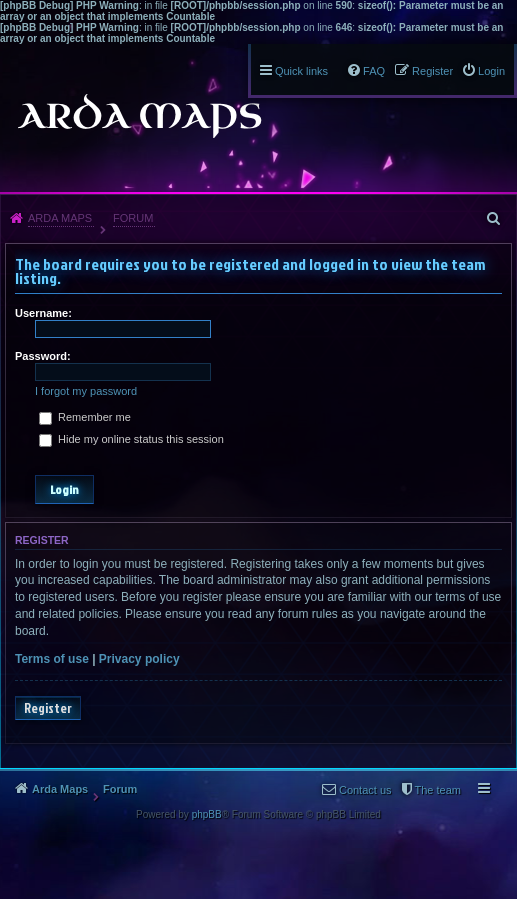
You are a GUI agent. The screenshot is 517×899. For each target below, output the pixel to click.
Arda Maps (60, 218)
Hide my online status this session (131, 439)
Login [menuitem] (491, 71)
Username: (43, 313)
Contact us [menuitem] (365, 790)
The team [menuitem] (438, 790)
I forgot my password (86, 391)
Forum (133, 218)
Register (48, 708)
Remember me (85, 417)
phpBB (207, 814)
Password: (43, 356)
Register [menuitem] (432, 71)
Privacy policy (139, 659)
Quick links (301, 71)
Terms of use (52, 659)
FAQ (374, 71)
